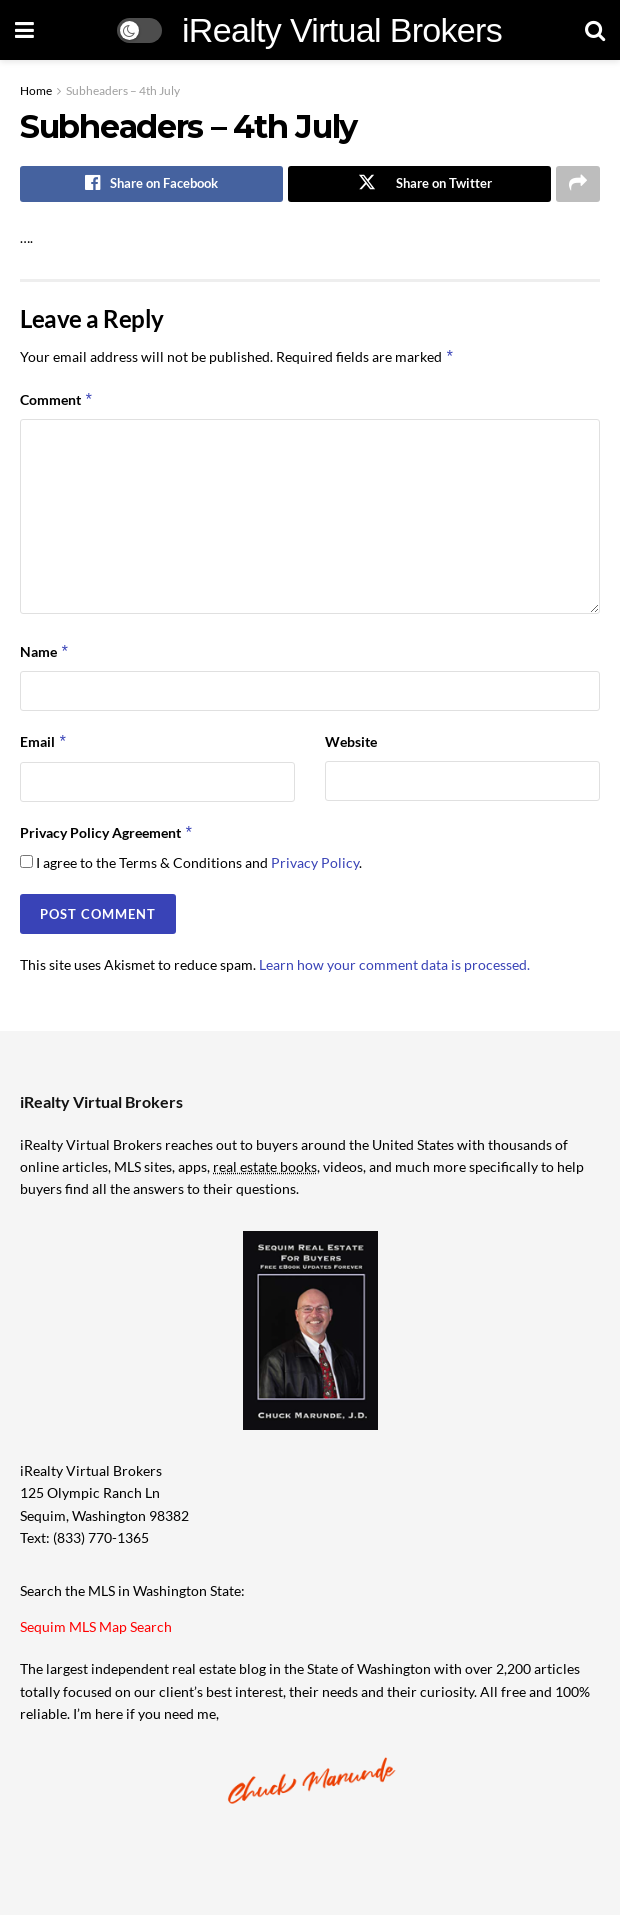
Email (44, 745)
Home (36, 90)
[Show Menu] (24, 30)
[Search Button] (595, 30)
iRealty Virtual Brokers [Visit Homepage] (342, 30)
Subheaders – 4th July (123, 90)
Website (351, 744)
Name (45, 654)
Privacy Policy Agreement (107, 835)
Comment (57, 403)
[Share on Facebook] (151, 185)
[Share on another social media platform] (578, 185)
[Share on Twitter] (419, 185)
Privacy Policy (315, 865)
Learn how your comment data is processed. (394, 967)
